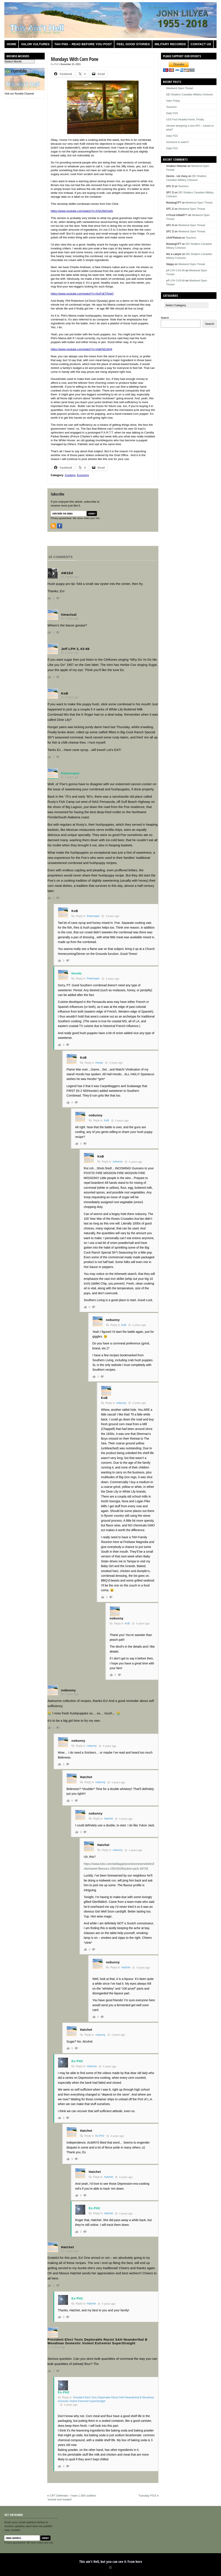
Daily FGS (172, 113)
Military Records (170, 44)
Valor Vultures (35, 44)
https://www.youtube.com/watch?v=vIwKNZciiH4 (81, 349)
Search (165, 317)
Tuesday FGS (147, 2495)
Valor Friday (173, 100)
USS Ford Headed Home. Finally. (185, 119)
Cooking (70, 475)
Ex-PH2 (55, 64)
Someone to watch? (177, 142)
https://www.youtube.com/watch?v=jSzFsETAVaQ (82, 293)
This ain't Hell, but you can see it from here (110, 2561)
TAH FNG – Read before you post (83, 44)
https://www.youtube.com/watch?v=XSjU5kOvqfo (82, 211)
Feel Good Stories (133, 44)
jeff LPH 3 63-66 (175, 270)
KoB (106, 1120)
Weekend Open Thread (179, 88)
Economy (83, 475)
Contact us (201, 44)
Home (11, 44)
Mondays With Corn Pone (74, 58)
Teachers (171, 107)
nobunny (118, 1161)
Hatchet (108, 1818)
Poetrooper (93, 916)
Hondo (99, 1062)
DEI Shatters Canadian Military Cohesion (189, 94)
